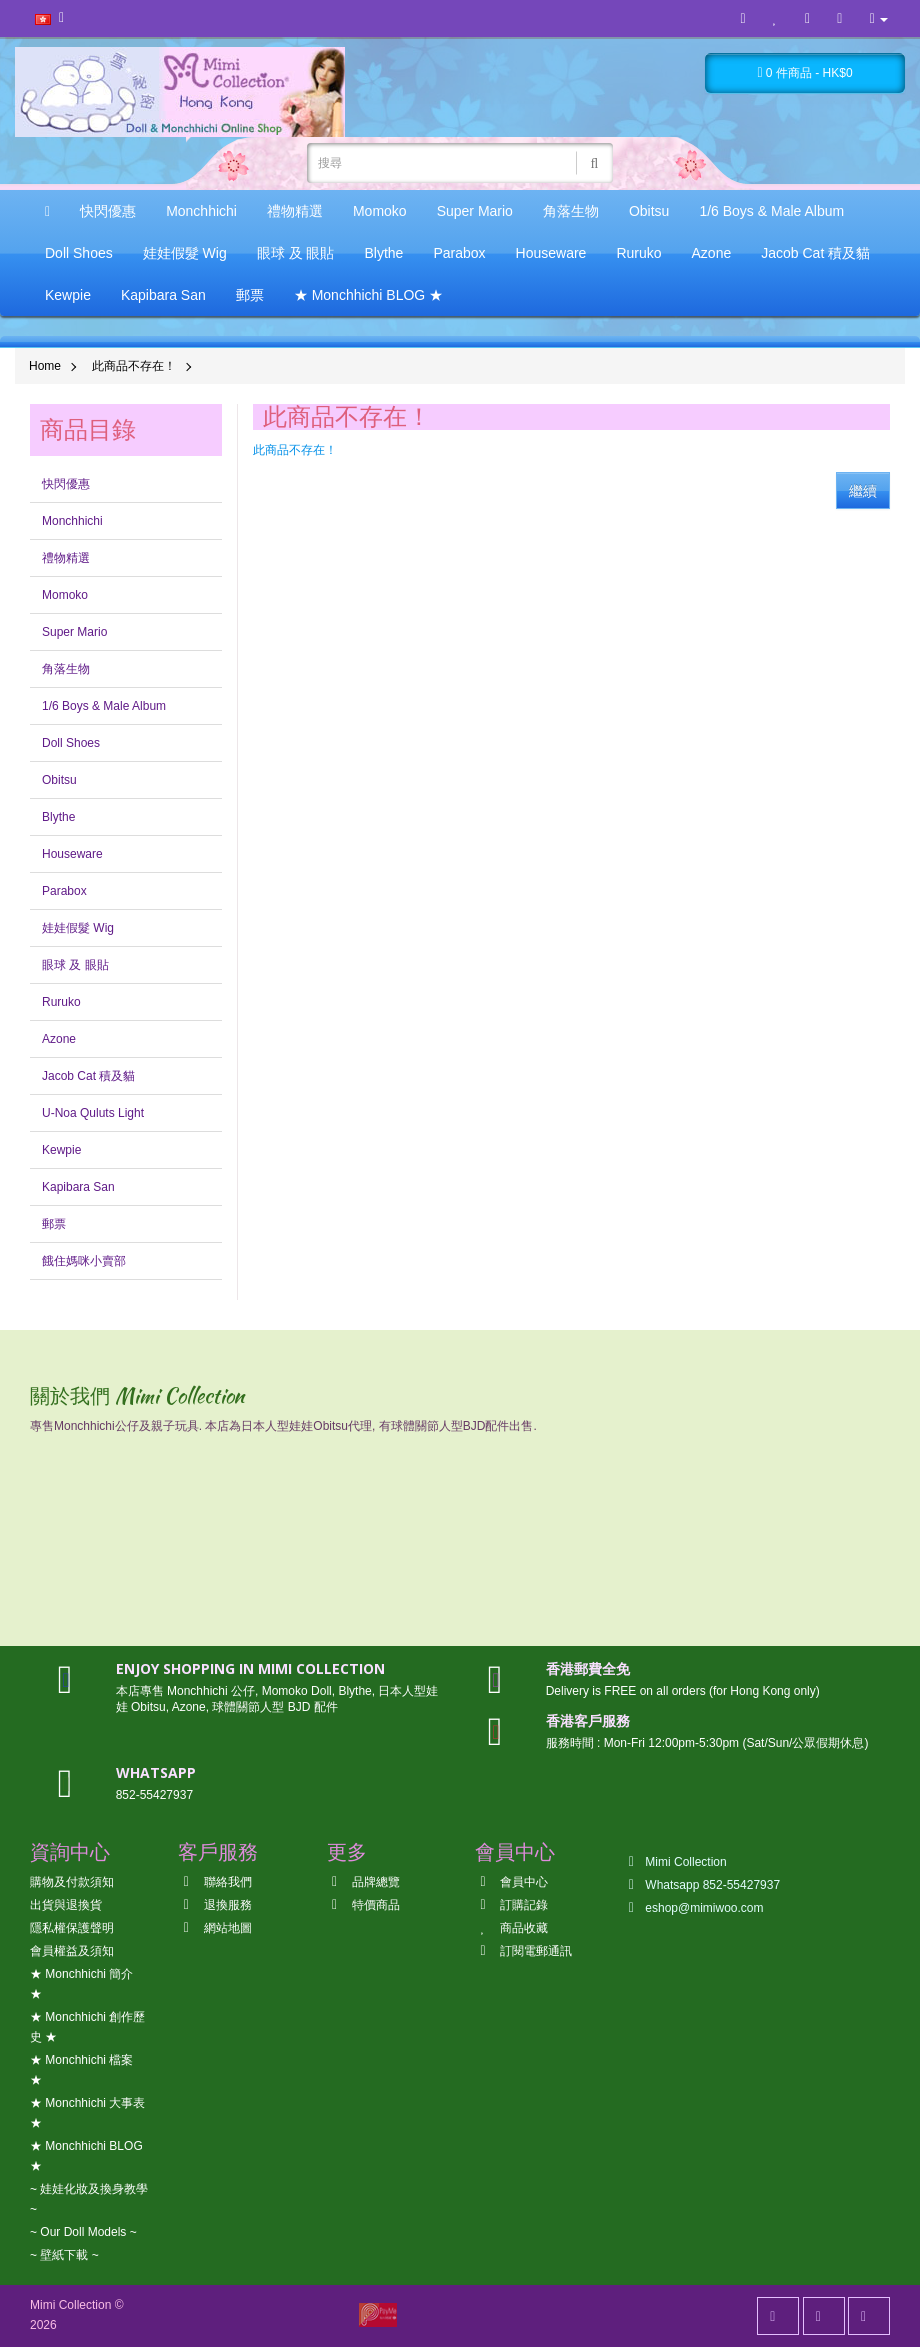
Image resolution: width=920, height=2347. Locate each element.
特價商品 (363, 1905)
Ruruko (638, 253)
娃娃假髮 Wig (185, 253)
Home (45, 366)
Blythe (383, 253)
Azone (712, 253)
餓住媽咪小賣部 (84, 1261)
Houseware (551, 253)
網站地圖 (214, 1928)
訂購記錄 (511, 1905)
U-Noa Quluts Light (93, 1113)
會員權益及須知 (72, 1951)
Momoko (380, 211)
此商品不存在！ (134, 366)
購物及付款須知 (72, 1882)
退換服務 (214, 1905)
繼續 (863, 491)
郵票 (250, 295)
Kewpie (68, 295)
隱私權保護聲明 (72, 1928)
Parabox (459, 253)
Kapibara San (163, 295)
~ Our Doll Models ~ (83, 2232)
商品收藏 (511, 1928)
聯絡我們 (214, 1882)
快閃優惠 (108, 211)
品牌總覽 (363, 1882)
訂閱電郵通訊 (523, 1951)
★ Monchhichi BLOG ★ (368, 295)
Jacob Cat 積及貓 (815, 253)
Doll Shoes (79, 253)
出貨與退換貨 (66, 1905)
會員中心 (511, 1882)
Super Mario (475, 211)
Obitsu (649, 211)
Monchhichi (201, 211)
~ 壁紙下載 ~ (64, 2255)
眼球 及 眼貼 (296, 253)
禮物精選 (295, 211)
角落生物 (571, 211)
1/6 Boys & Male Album (771, 211)
